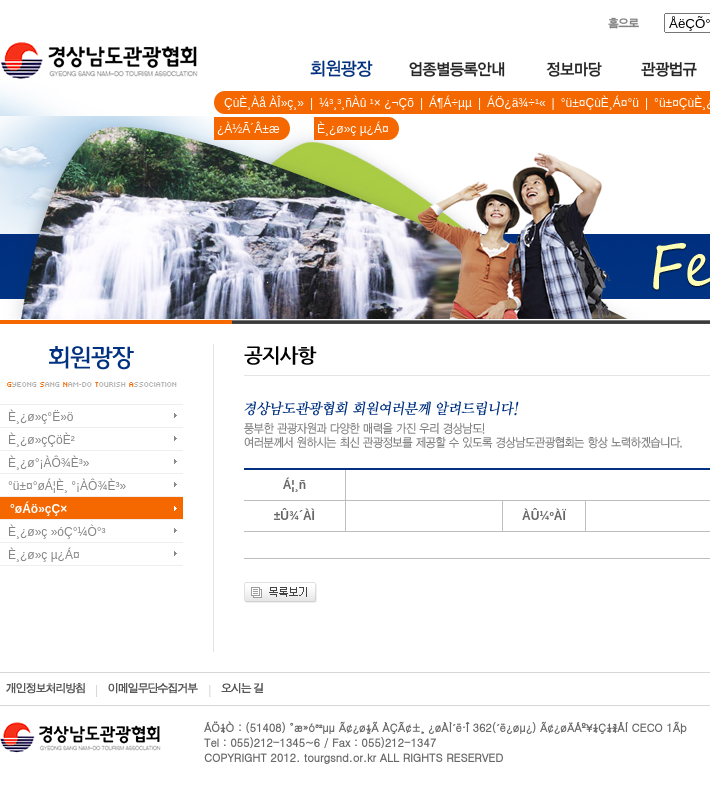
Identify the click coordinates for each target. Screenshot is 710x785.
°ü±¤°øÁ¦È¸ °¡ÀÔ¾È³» (67, 486)
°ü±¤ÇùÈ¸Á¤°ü (600, 103)
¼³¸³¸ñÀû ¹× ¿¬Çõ (366, 103)
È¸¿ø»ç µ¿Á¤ (353, 129)
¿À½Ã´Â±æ (248, 129)
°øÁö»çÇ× (38, 509)
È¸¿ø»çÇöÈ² (41, 440)
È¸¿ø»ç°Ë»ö (40, 417)
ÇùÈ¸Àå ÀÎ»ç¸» (264, 103)
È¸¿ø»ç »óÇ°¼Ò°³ (57, 532)
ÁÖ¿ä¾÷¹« (516, 103)
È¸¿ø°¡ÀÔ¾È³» (48, 463)
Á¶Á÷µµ (450, 103)
